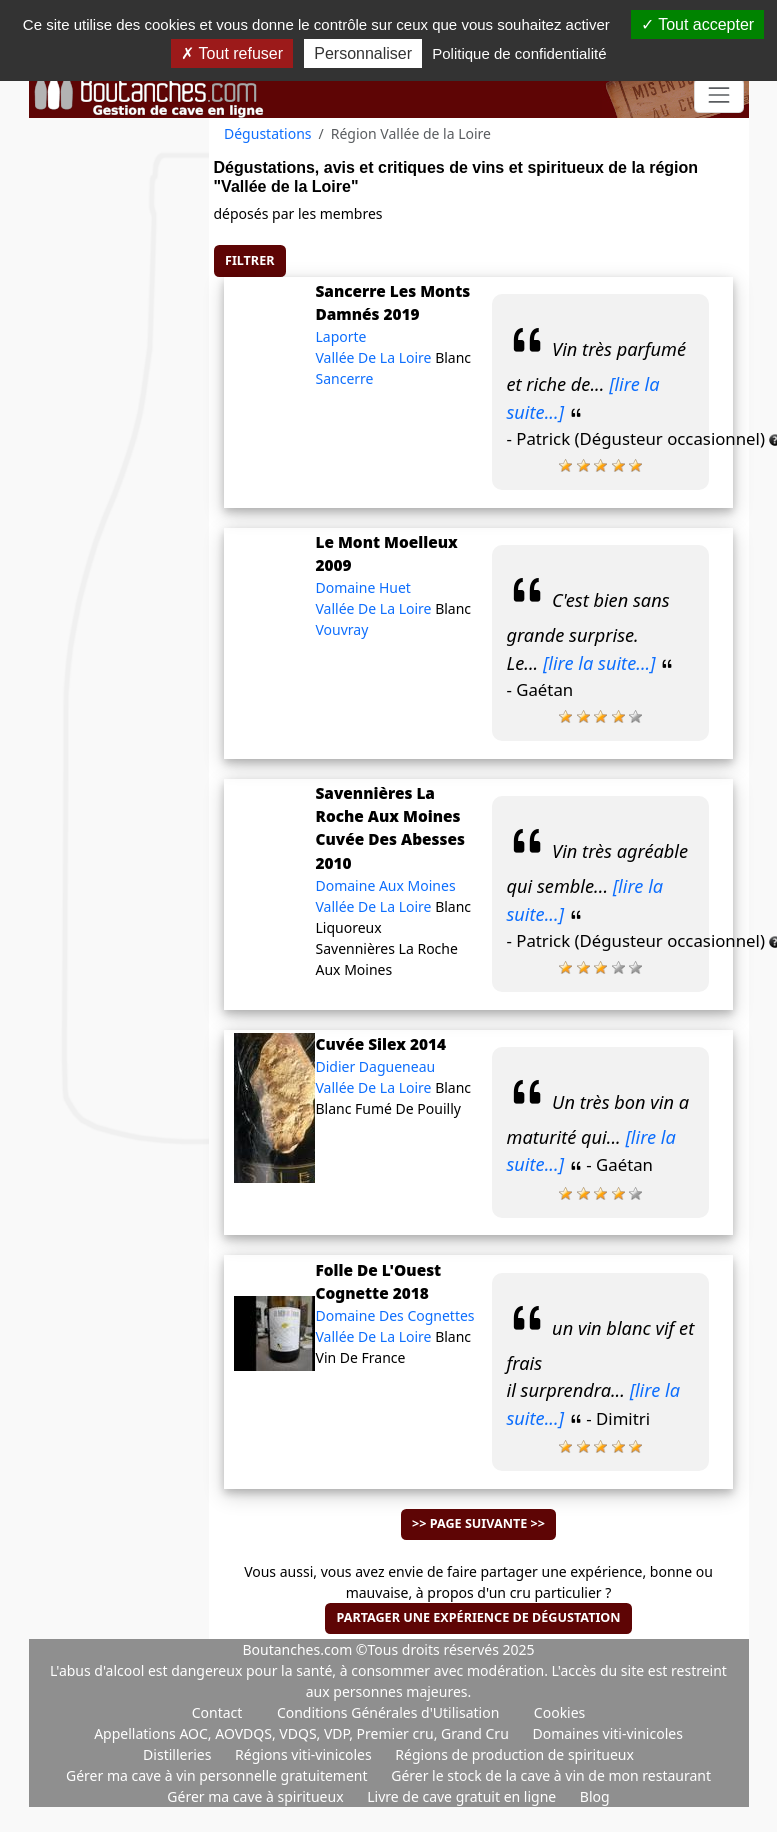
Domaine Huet (362, 587)
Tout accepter (697, 24)
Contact (217, 1712)
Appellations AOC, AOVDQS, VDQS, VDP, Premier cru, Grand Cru (303, 1733)
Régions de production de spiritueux (514, 1754)
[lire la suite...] (599, 663)
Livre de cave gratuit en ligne (463, 1796)
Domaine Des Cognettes (394, 1315)
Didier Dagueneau (375, 1066)
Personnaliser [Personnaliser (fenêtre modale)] (363, 53)
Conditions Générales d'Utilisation (388, 1712)
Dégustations (268, 133)
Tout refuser (232, 53)
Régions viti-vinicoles (305, 1754)
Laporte (340, 336)
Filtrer (249, 260)
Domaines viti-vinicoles (607, 1733)
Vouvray (341, 629)
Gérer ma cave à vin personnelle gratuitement (218, 1775)
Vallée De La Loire (375, 357)
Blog (595, 1796)
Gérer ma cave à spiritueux (257, 1796)
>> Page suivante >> (478, 1523)
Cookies (559, 1712)
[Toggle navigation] (718, 95)
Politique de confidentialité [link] (519, 53)
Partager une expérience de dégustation (478, 1617)
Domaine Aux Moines (385, 885)
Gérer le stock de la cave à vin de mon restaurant (551, 1775)
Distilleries (179, 1754)
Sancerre (344, 378)
